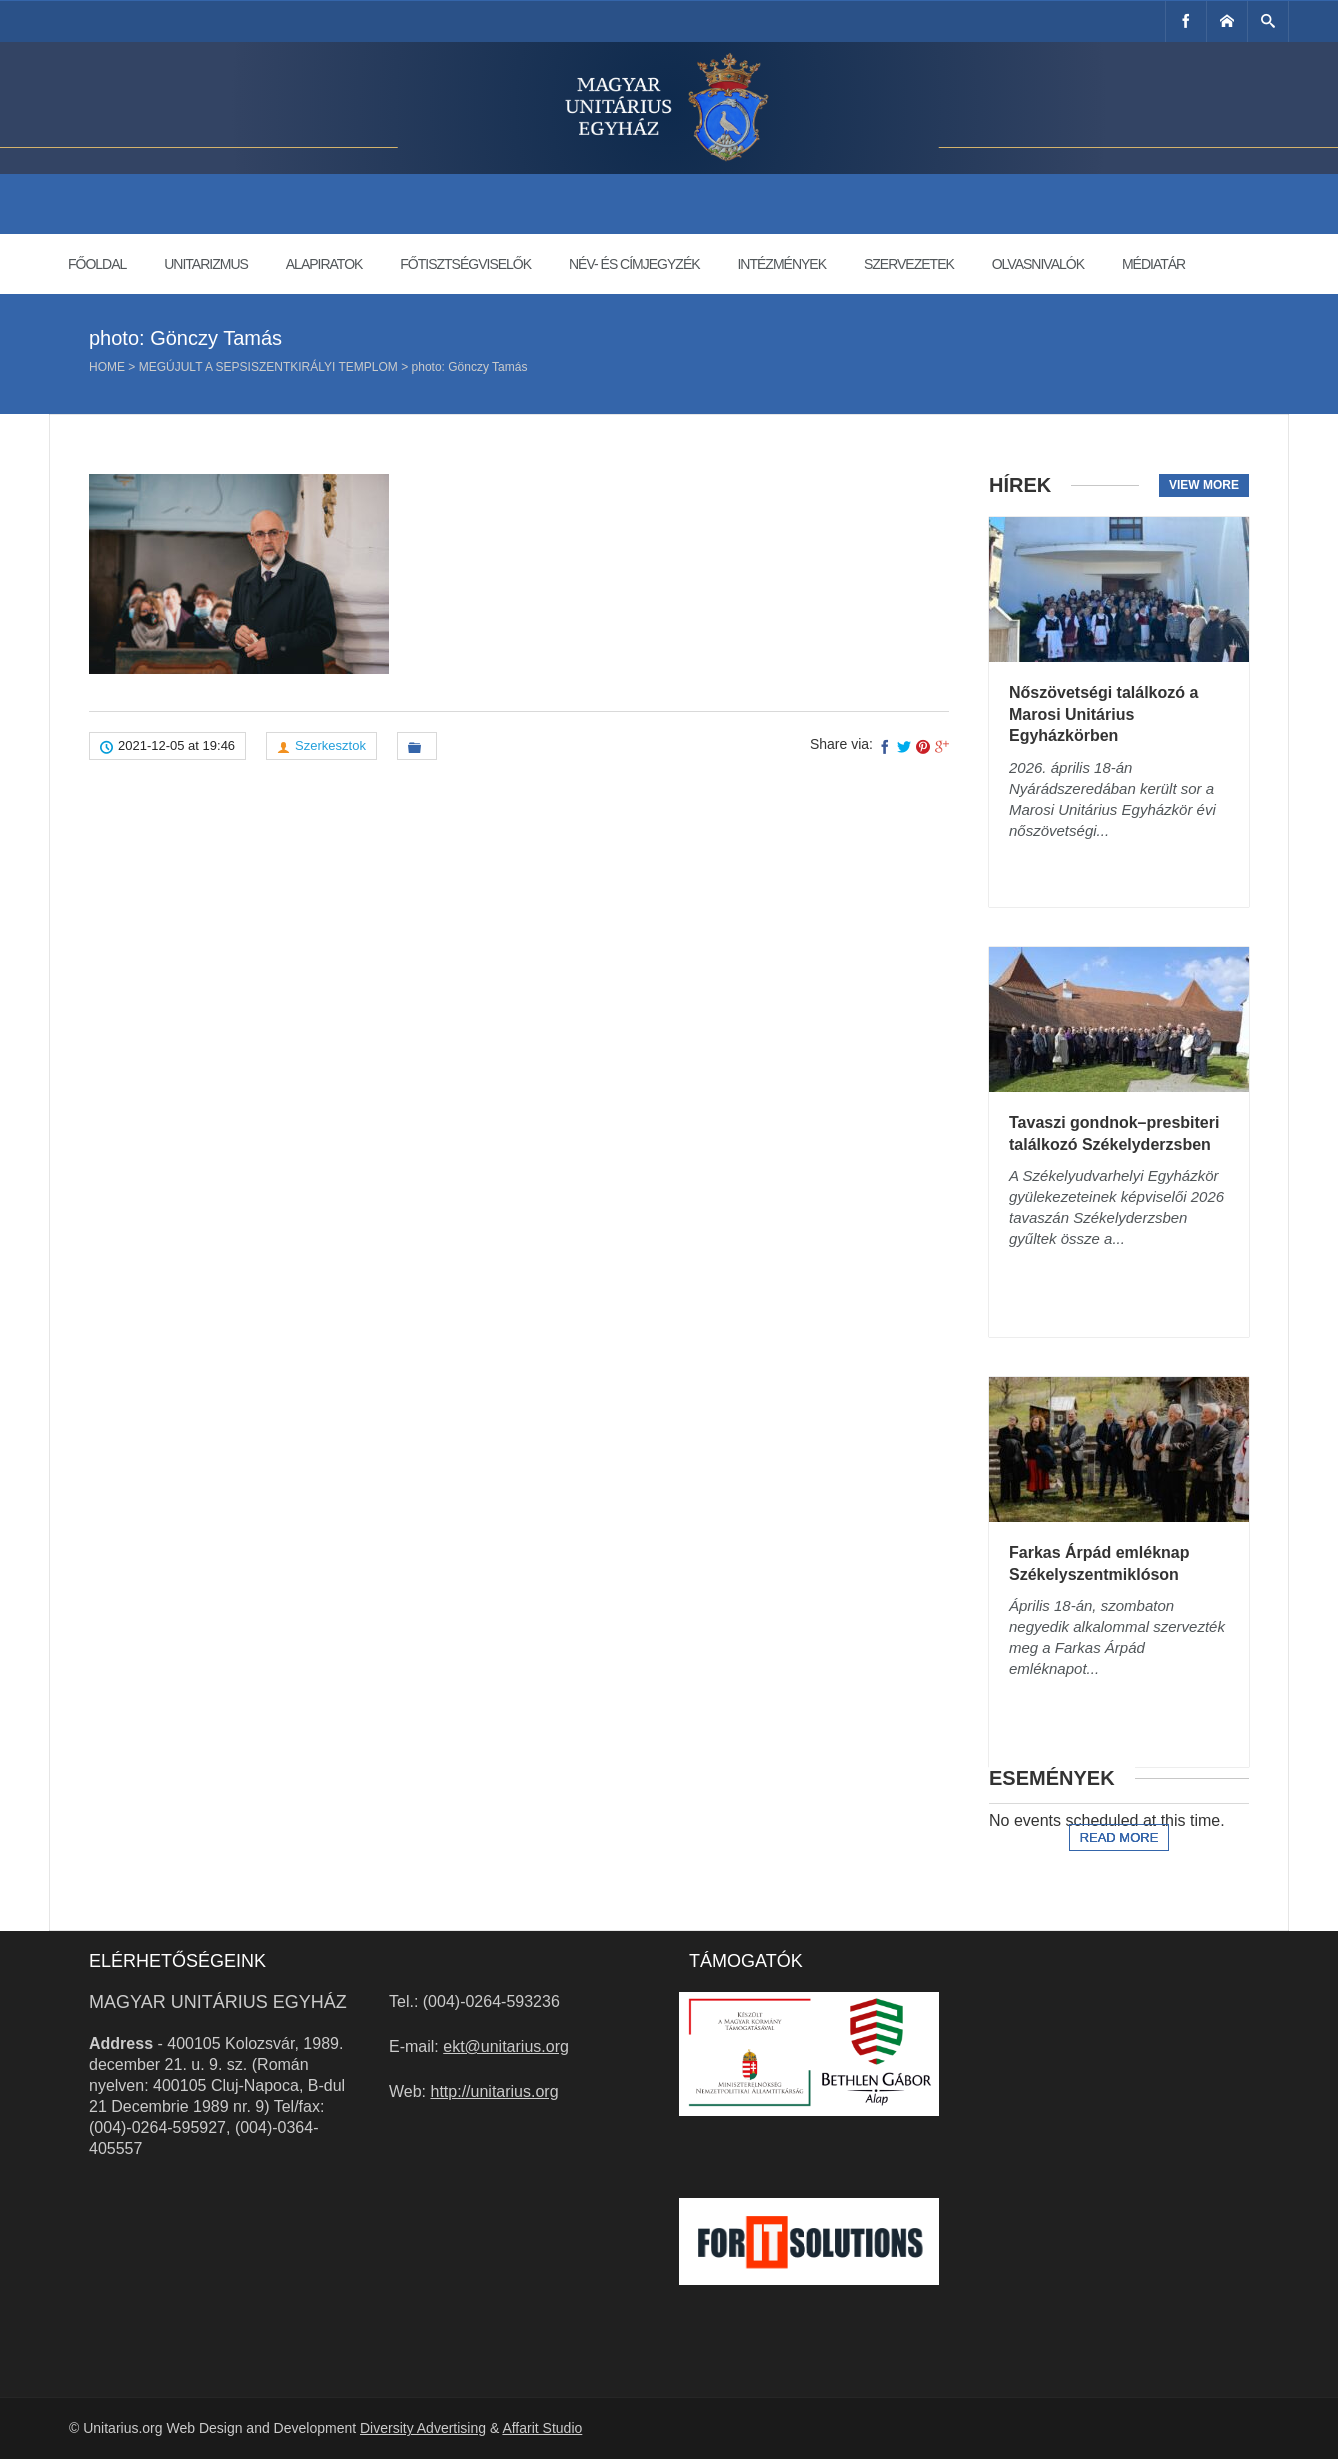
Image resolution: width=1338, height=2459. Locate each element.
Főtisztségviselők (465, 264)
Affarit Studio (542, 2428)
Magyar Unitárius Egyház (218, 2002)
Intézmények (781, 264)
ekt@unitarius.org (506, 2046)
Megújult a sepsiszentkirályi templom (268, 367)
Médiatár (1153, 264)
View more (1204, 485)
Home (107, 367)
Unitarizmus (206, 264)
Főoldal (97, 264)
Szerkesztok (330, 745)
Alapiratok (324, 264)
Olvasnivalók (1038, 264)
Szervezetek (909, 264)
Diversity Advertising (423, 2428)
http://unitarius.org (495, 2091)
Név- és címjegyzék (634, 264)
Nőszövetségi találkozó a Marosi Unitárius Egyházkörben (1103, 714)
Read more (1119, 1837)
